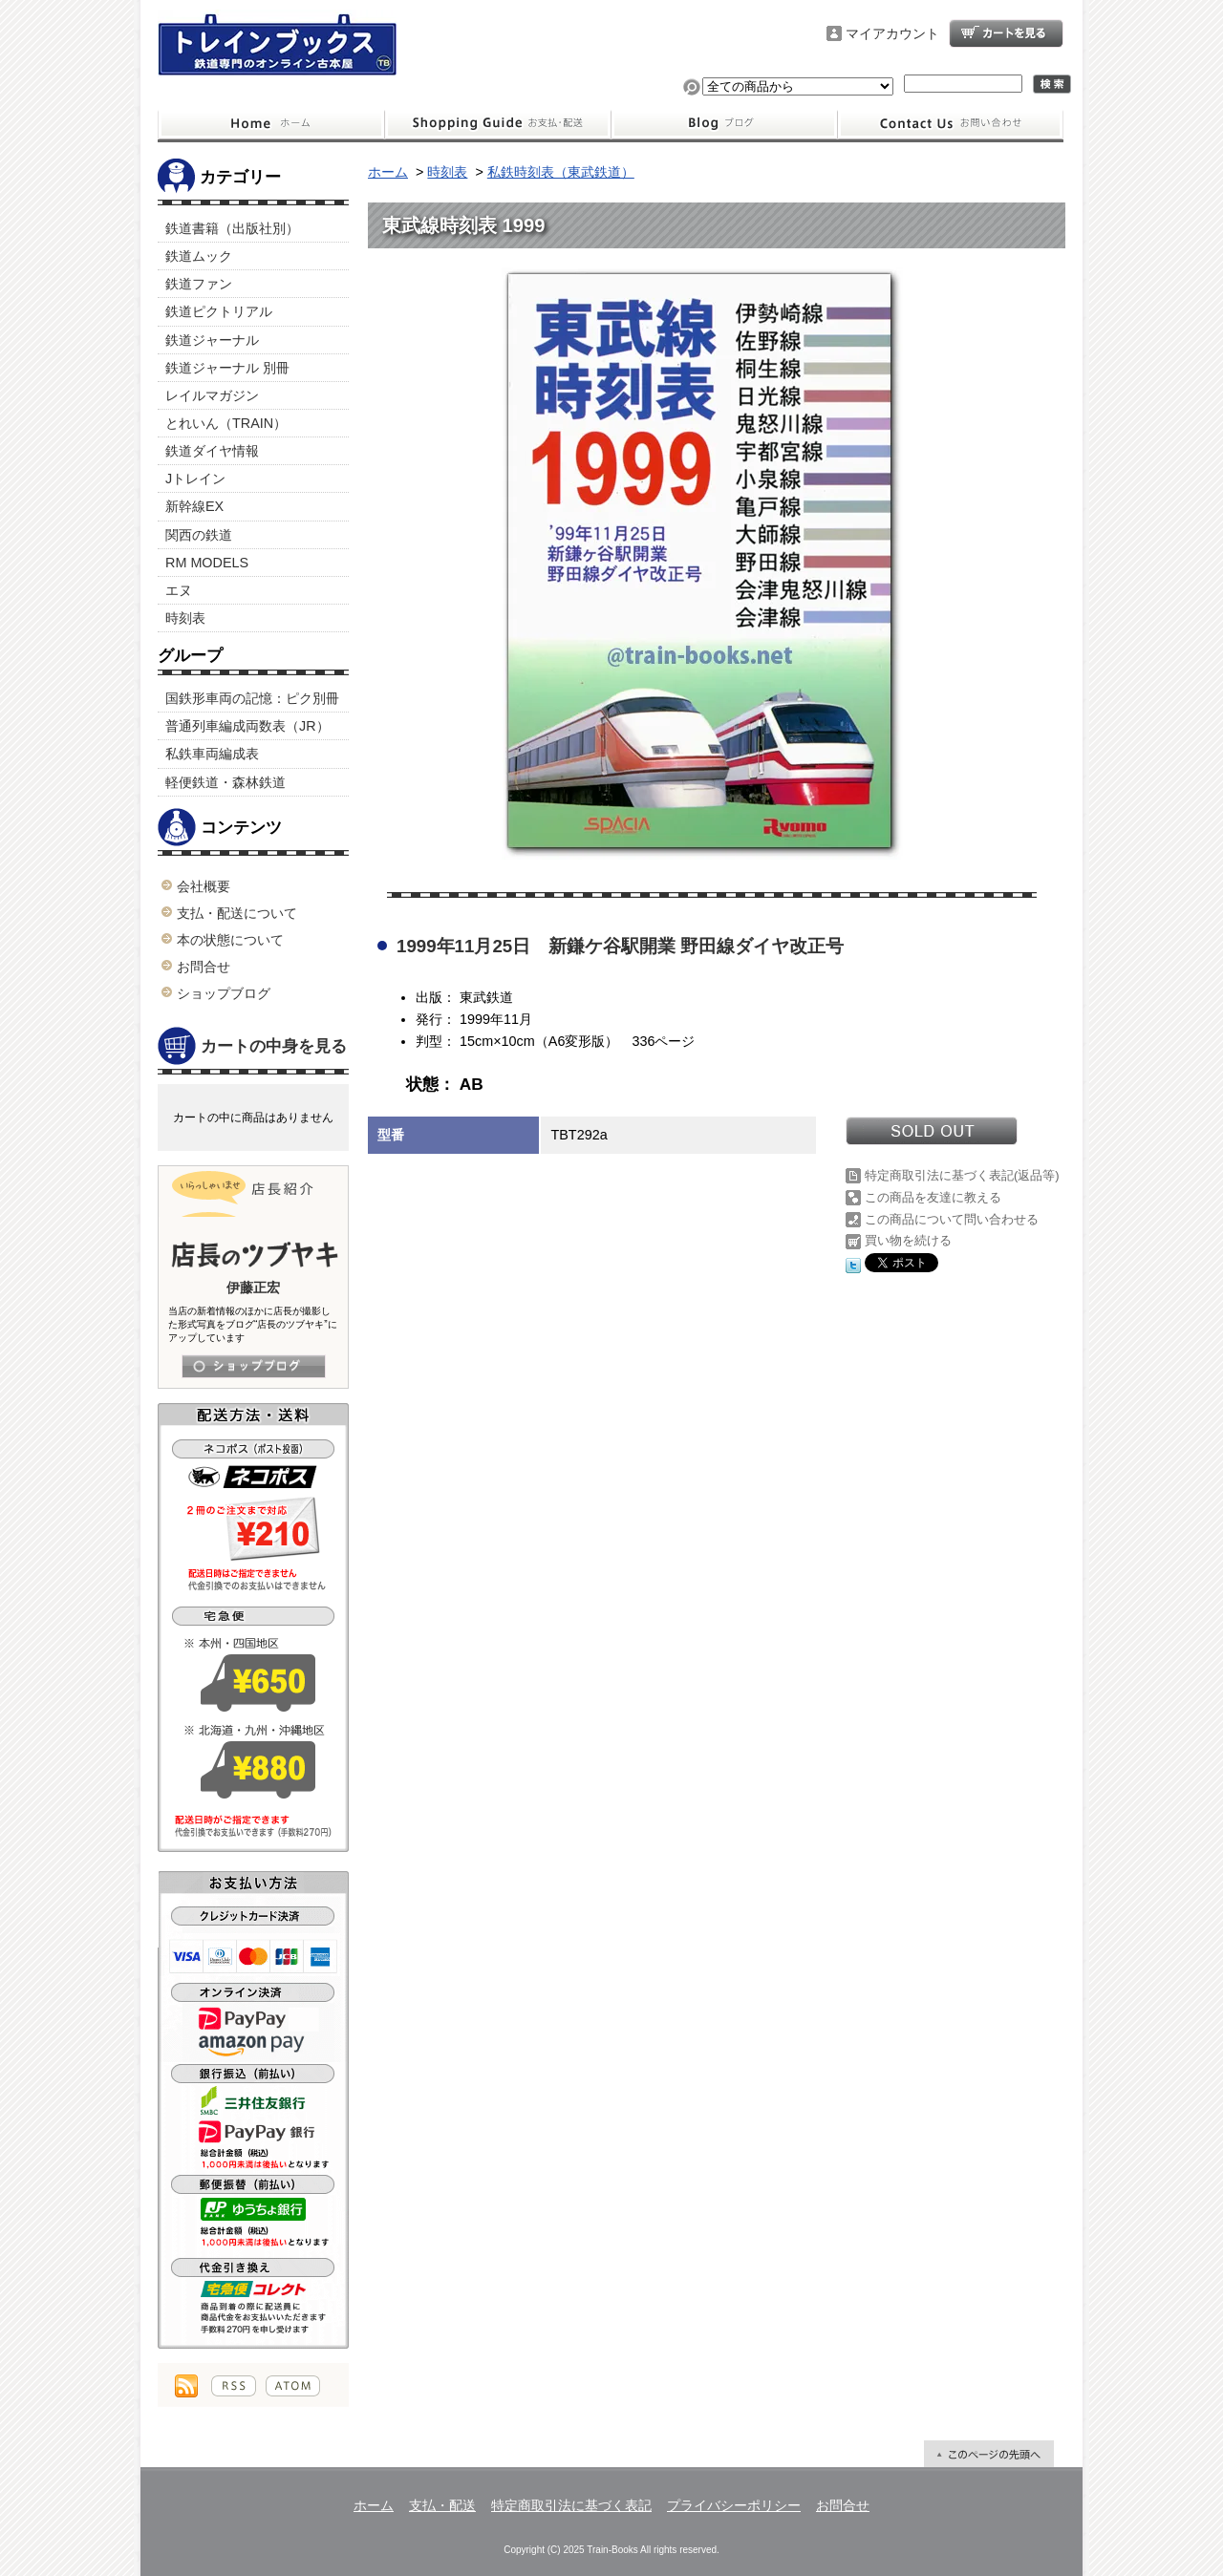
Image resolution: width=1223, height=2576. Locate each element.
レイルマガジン (212, 395)
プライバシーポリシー (734, 2505)
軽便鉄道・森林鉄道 (225, 782)
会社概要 (203, 886)
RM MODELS (206, 562)
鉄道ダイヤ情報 (212, 450)
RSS (233, 2385)
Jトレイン (195, 478)
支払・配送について (497, 124)
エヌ (178, 590)
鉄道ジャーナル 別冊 (227, 367)
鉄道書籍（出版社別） (232, 228)
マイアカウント (892, 33)
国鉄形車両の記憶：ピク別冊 (252, 698)
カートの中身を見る (252, 1047)
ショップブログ (724, 124)
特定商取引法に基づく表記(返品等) (962, 1175)
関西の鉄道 (198, 535)
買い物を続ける (908, 1240)
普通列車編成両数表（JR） (247, 726)
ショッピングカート (1006, 33)
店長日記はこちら (254, 1366)
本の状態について (230, 939)
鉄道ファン (198, 283)
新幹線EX (194, 506)
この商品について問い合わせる (952, 1219)
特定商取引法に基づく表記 (571, 2505)
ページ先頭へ (989, 2453)
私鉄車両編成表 (212, 753)
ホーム (271, 124)
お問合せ (950, 124)
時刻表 (185, 618)
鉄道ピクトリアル (218, 311)
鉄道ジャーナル (212, 340)
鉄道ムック (198, 256)
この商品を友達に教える (933, 1197)
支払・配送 (442, 2505)
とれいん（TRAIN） (226, 423)
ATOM (293, 2385)
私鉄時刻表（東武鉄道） (560, 172)
